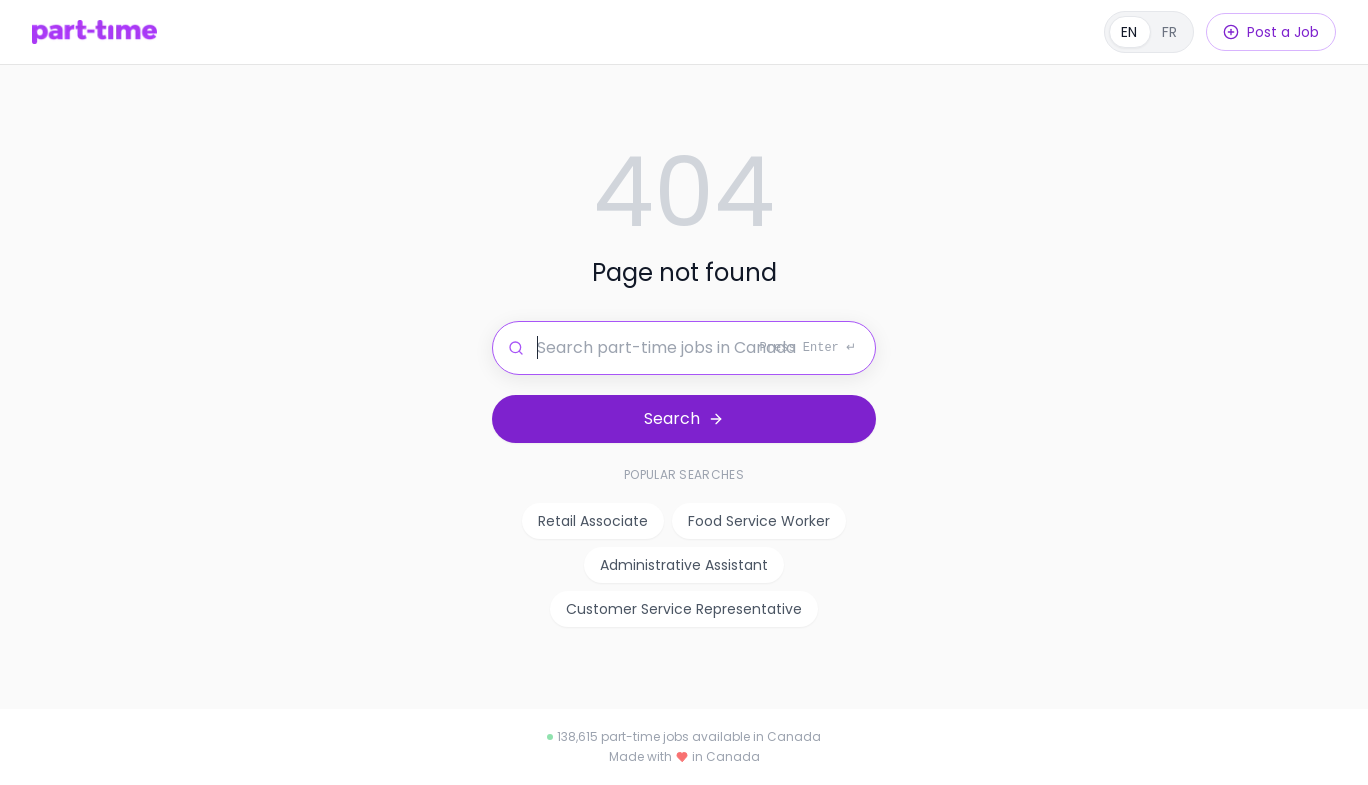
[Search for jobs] (684, 348)
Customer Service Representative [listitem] (684, 609)
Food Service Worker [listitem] (759, 521)
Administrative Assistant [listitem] (684, 565)
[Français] (1149, 32)
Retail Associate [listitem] (593, 521)
